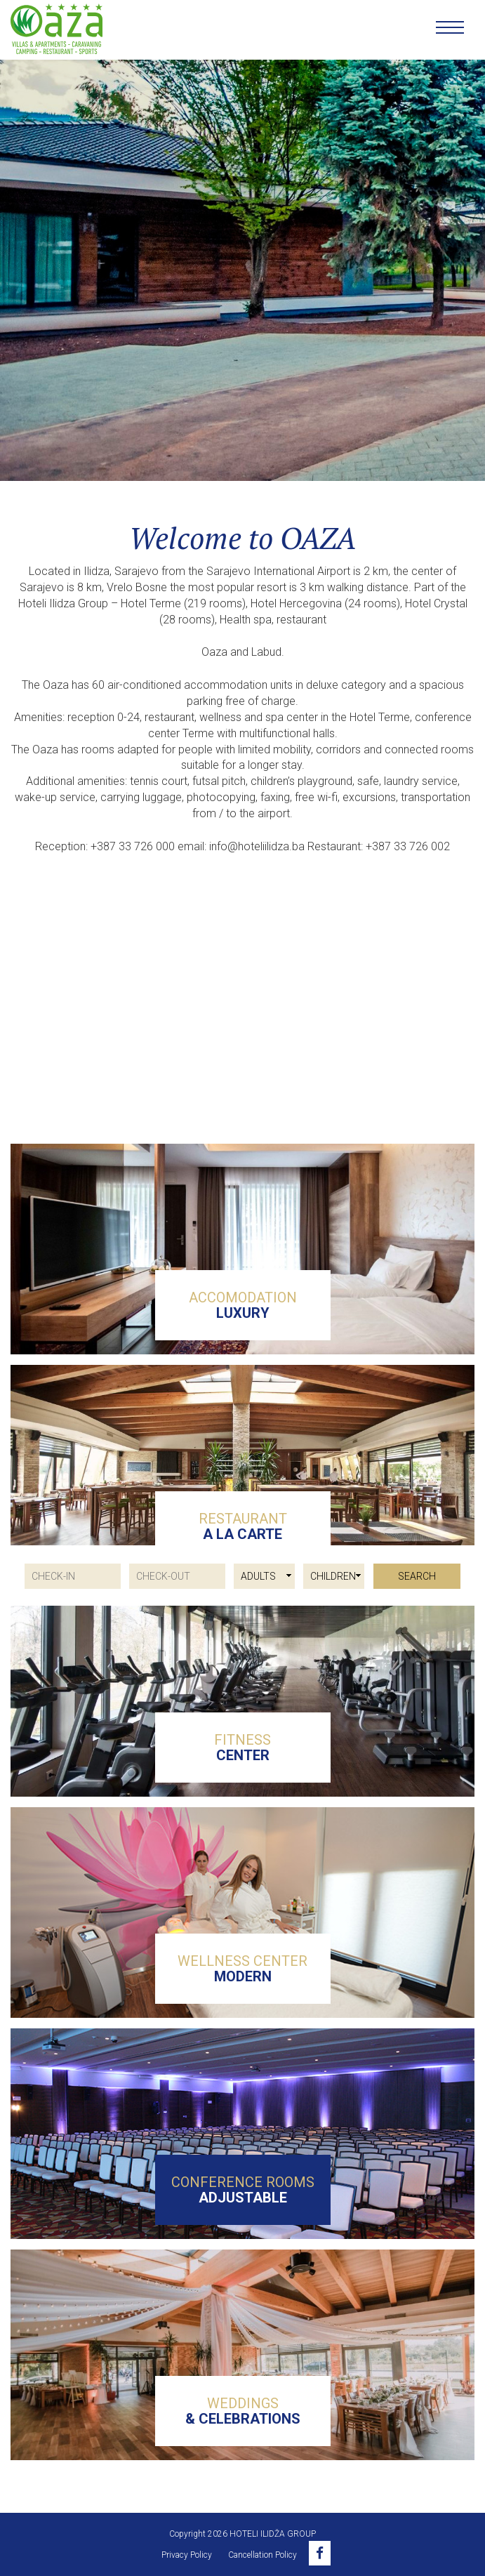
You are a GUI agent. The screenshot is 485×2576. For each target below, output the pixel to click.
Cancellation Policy (262, 2555)
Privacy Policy (186, 2555)
